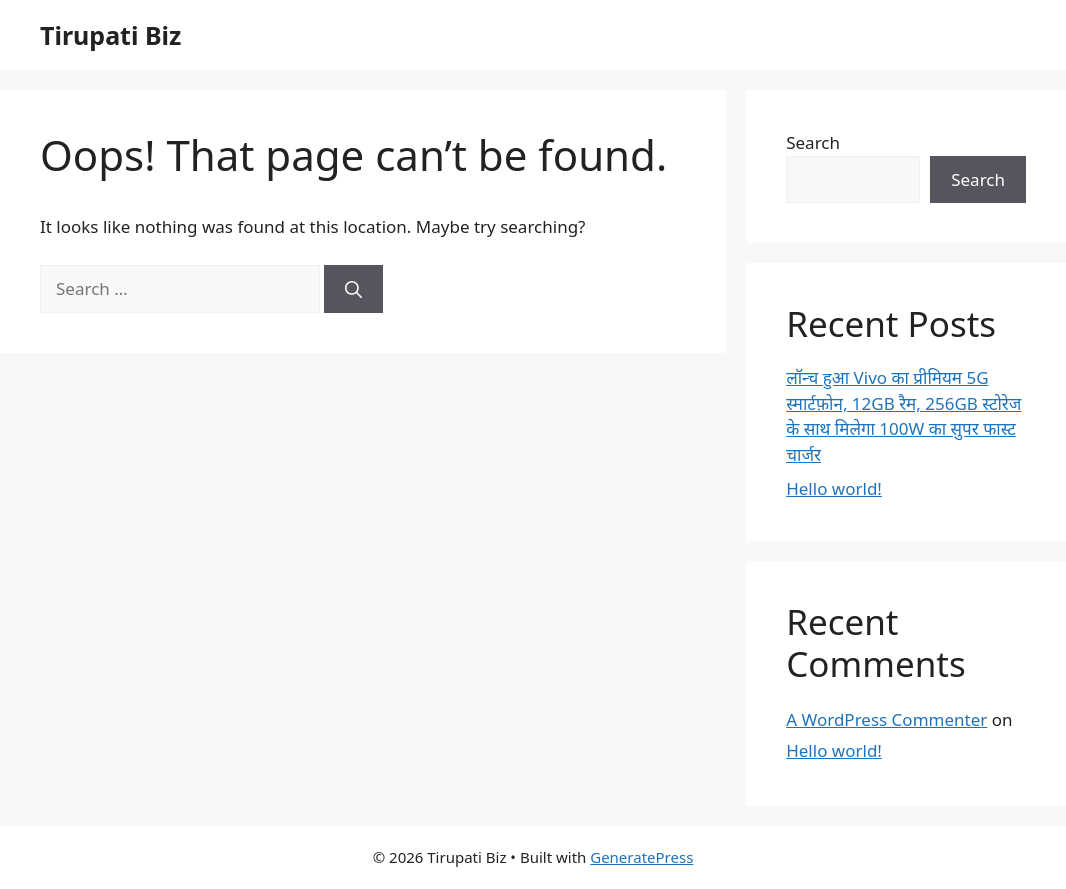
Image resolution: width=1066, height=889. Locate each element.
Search (813, 142)
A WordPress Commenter (886, 719)
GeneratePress (641, 857)
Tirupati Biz (110, 35)
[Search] (353, 289)
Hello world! (834, 488)
